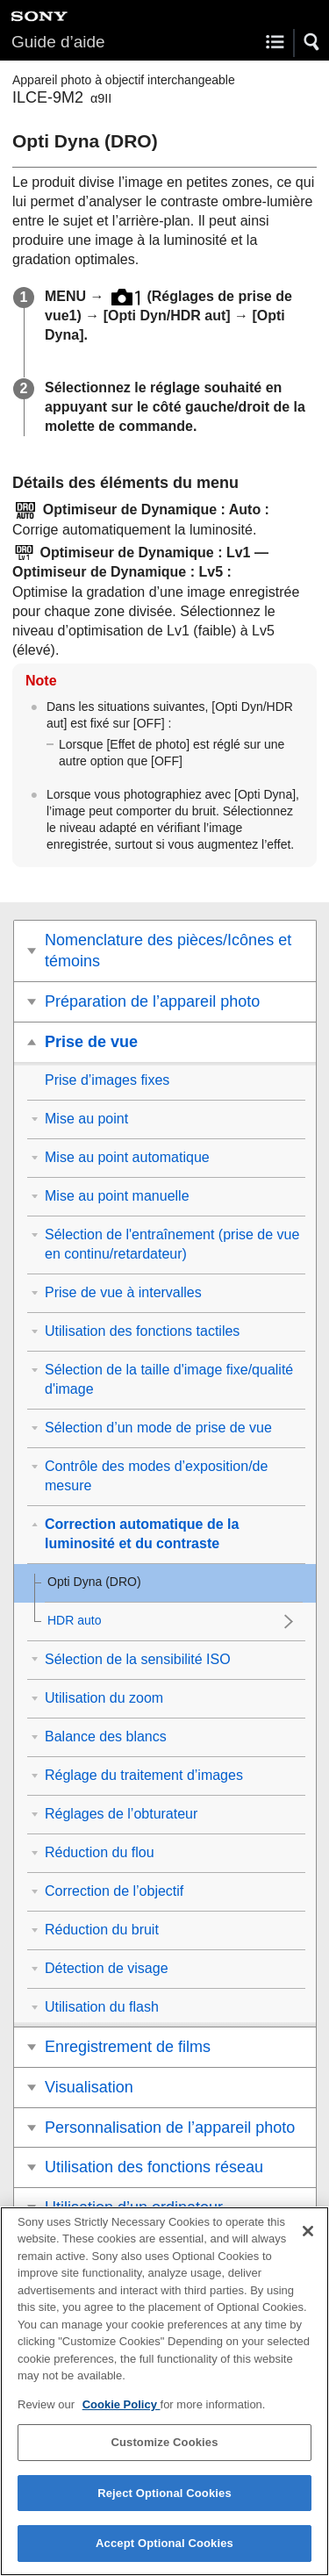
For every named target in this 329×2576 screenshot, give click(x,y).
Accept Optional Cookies (164, 2551)
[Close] (308, 2239)
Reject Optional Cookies (164, 2501)
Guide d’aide (58, 41)
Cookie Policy (121, 2412)
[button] (312, 42)
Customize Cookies (164, 2450)
